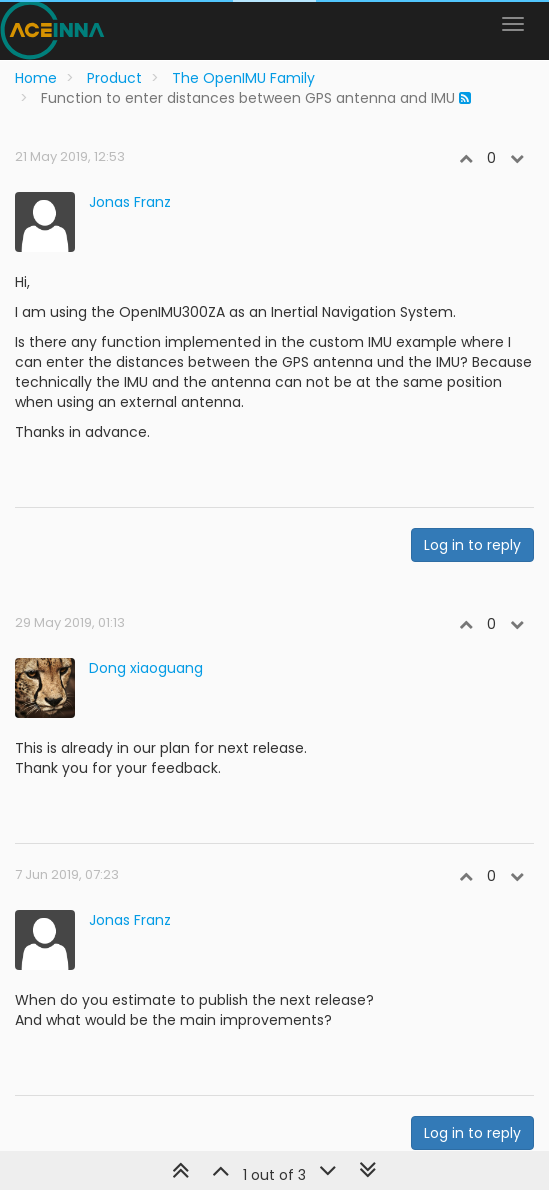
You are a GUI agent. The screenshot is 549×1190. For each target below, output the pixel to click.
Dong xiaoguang (146, 668)
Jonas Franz (130, 202)
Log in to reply (472, 545)
